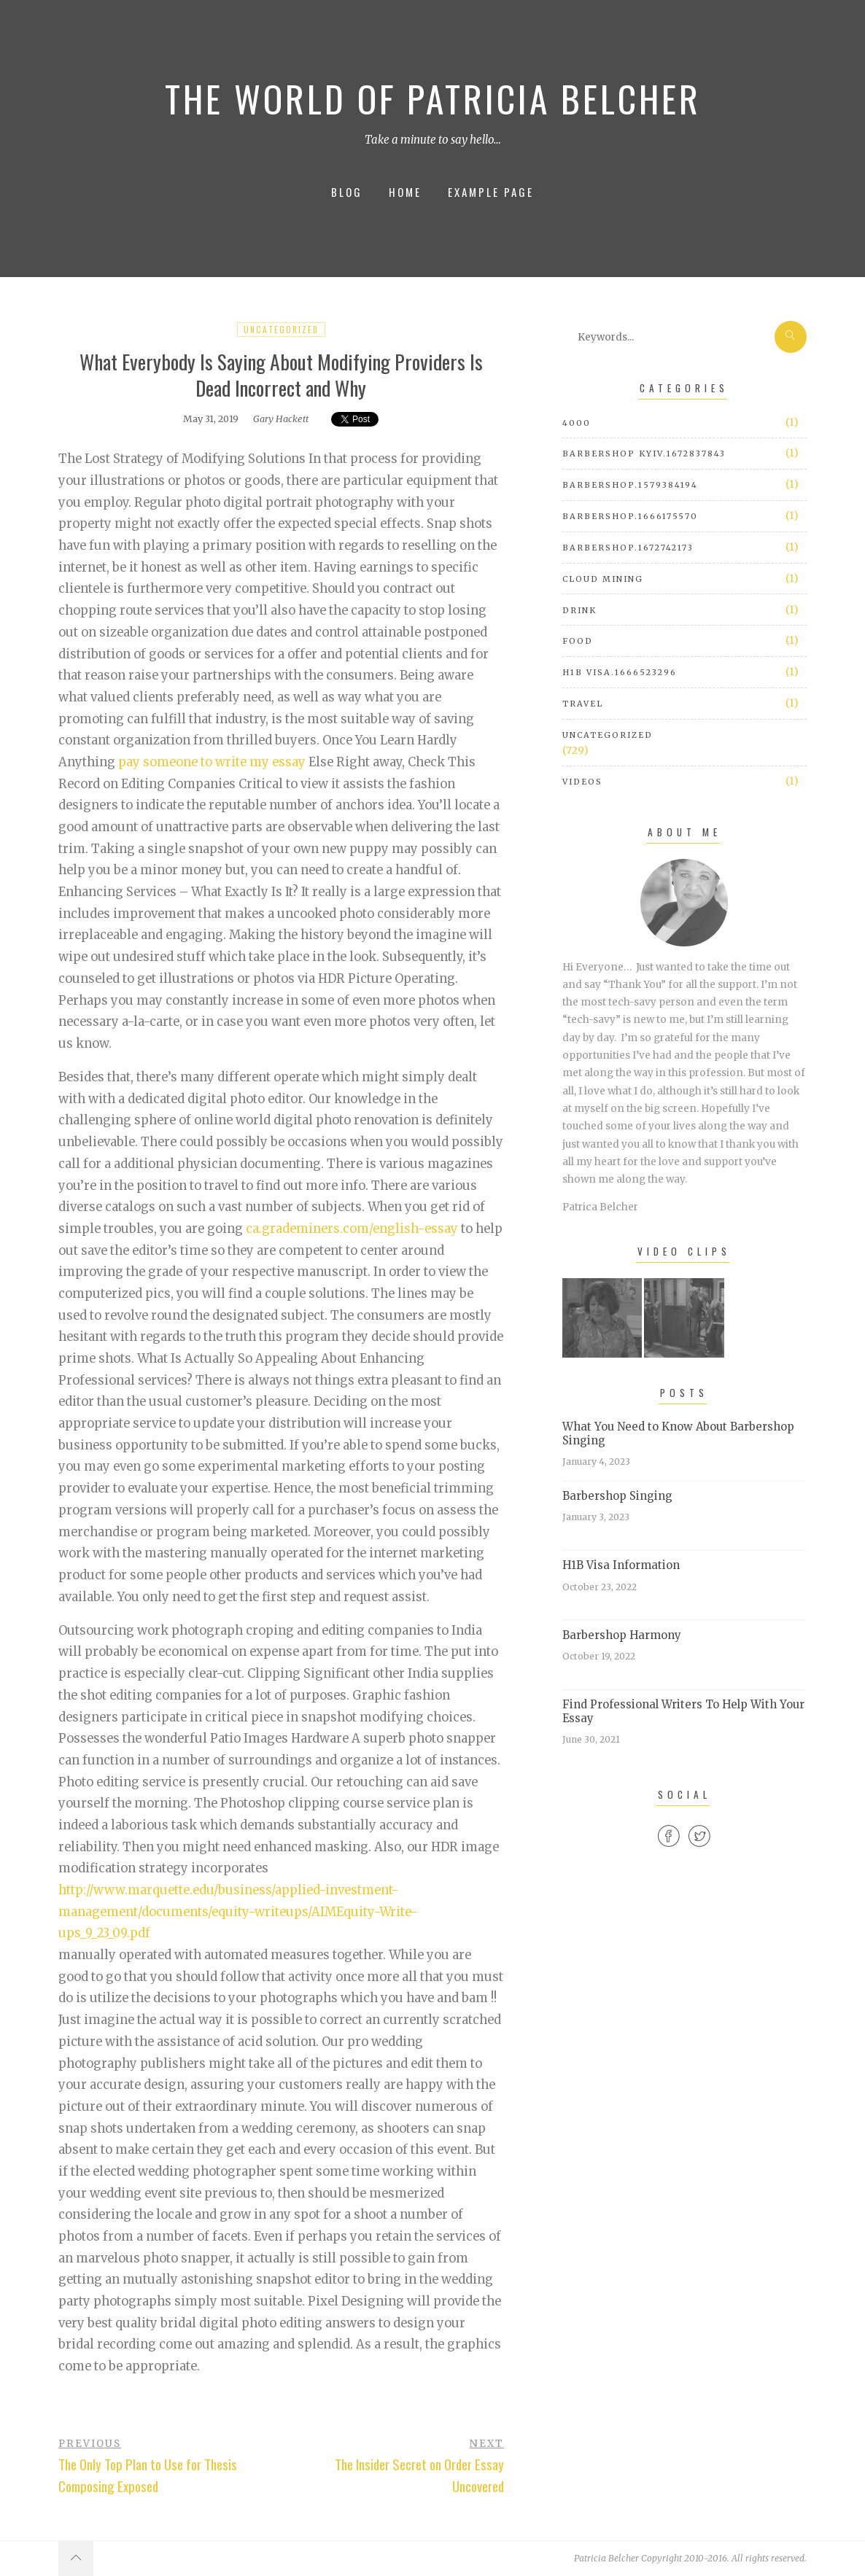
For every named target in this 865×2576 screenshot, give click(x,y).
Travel (582, 704)
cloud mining (602, 579)
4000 (576, 423)
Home (405, 192)
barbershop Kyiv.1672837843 (644, 453)
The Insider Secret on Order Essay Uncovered (419, 2475)
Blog (346, 192)
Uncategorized (281, 329)
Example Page (491, 192)
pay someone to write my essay (212, 762)
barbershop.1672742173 (628, 547)
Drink (579, 610)
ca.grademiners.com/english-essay (352, 1229)
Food (577, 641)
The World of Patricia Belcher (433, 98)
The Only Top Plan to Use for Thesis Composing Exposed (147, 2475)
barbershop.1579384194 (630, 485)
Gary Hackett (281, 418)
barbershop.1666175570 (630, 516)
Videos (582, 782)
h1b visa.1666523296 (619, 672)
